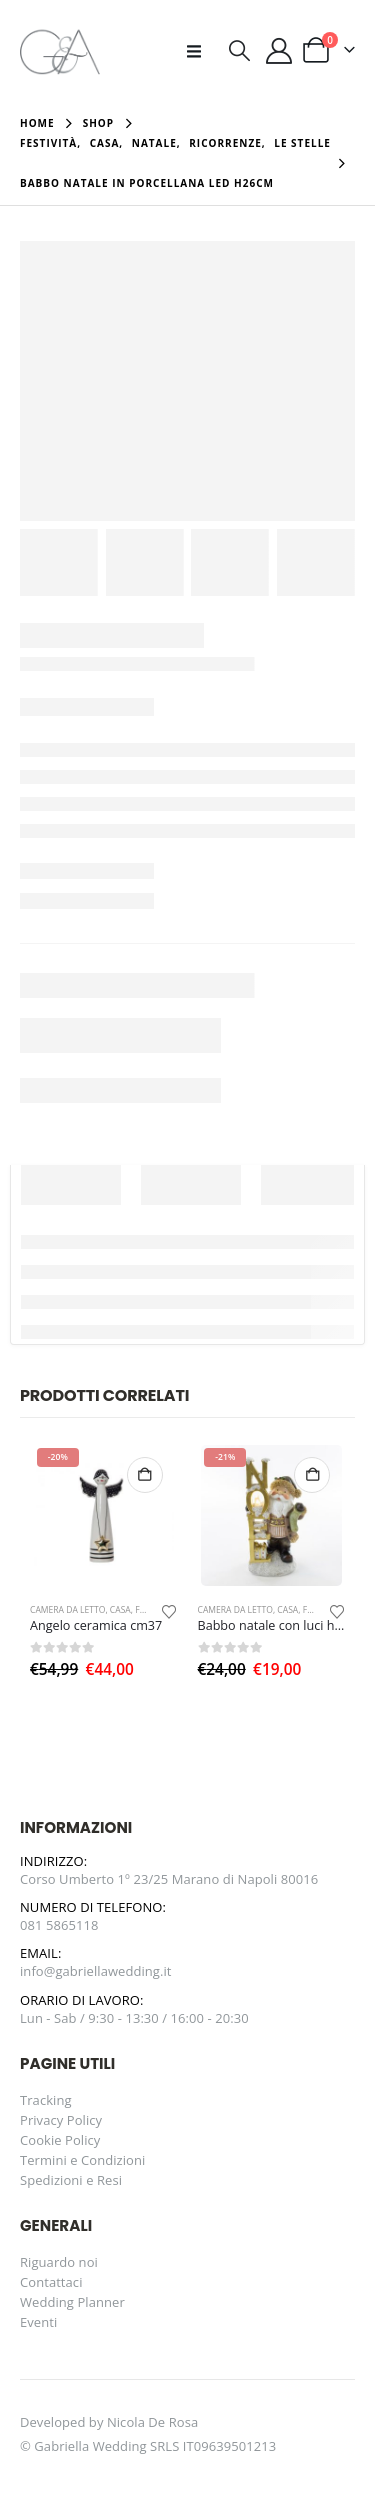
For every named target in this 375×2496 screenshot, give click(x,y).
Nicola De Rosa (152, 2422)
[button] (200, 51)
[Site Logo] (60, 50)
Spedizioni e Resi (71, 2180)
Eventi (38, 2322)
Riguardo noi (59, 2262)
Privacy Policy (61, 2120)
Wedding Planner (72, 2302)
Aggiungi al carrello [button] (145, 1475)
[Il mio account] (279, 51)
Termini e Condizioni (82, 2160)
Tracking (46, 2100)
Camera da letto (67, 1610)
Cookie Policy (60, 2140)
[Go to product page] (103, 1515)
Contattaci (51, 2282)
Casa (120, 1610)
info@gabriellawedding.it (96, 1971)
